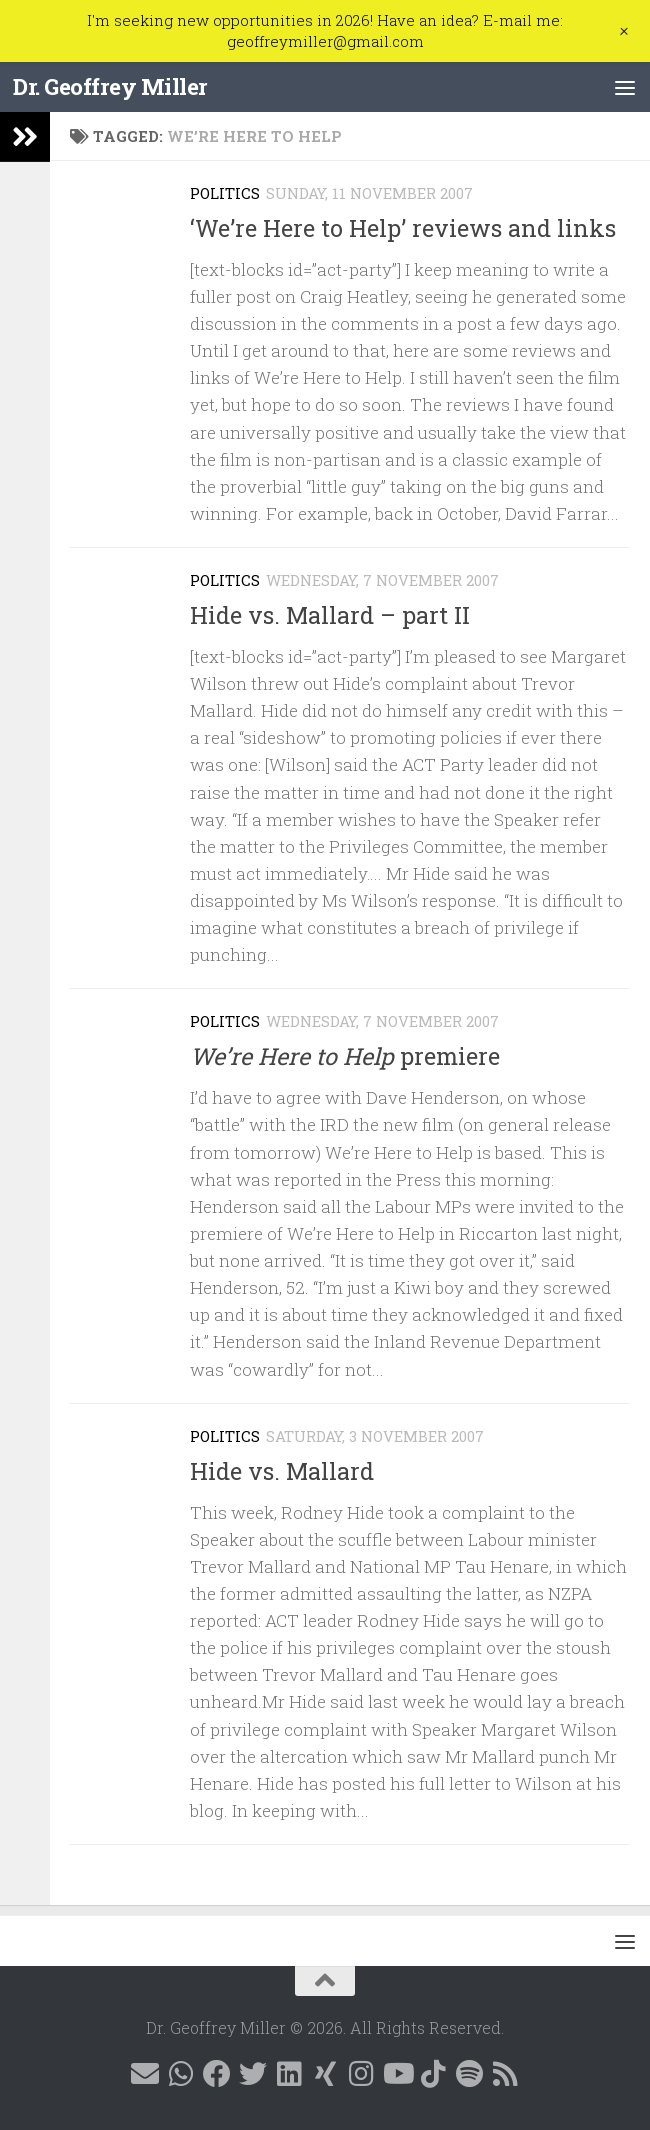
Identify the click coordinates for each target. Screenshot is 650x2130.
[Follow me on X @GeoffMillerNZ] (253, 2074)
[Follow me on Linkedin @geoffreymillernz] (289, 2074)
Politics (225, 193)
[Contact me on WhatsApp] (181, 2074)
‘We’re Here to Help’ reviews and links (403, 228)
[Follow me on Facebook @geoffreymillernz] (217, 2074)
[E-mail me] (145, 2074)
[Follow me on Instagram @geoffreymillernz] (361, 2074)
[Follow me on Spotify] (469, 2074)
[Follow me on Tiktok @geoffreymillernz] (433, 2074)
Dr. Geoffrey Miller (110, 86)
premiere (345, 1056)
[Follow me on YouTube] (397, 2074)
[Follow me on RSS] (505, 2074)
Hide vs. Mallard (282, 1471)
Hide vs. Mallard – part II (330, 615)
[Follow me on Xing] (325, 2074)
